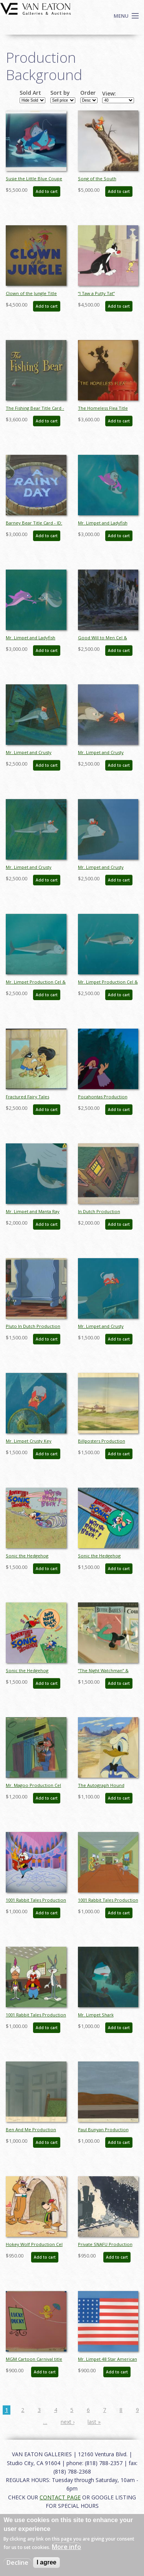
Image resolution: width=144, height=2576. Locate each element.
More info (66, 2546)
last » (94, 2421)
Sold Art (30, 93)
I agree (46, 2562)
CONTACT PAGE (60, 2497)
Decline (17, 2562)
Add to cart (47, 191)
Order (88, 93)
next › (67, 2421)
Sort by (60, 93)
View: (109, 93)
